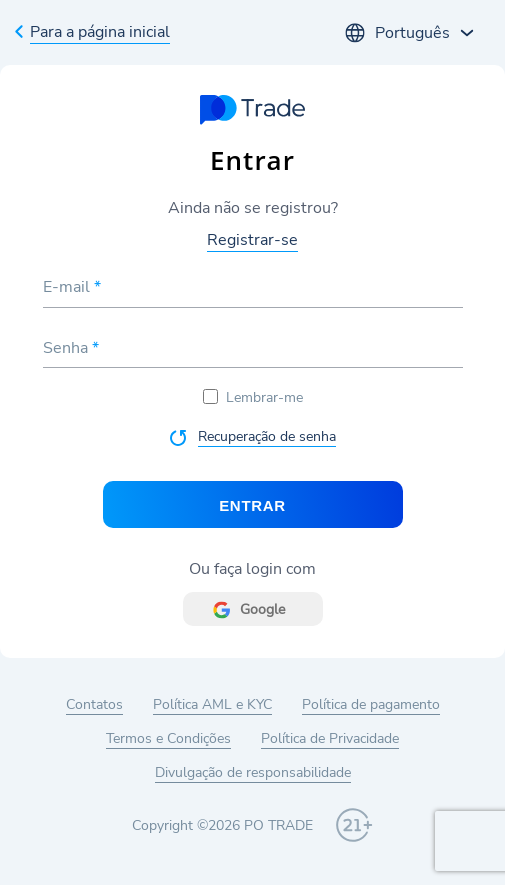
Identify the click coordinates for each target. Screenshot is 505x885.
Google (262, 609)
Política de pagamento (371, 704)
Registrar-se (252, 240)
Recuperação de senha (267, 436)
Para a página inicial (100, 32)
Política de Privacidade (330, 738)
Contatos (94, 704)
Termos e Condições (168, 738)
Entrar (252, 505)
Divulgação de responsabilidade (253, 772)
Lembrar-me (253, 397)
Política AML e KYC (212, 704)
